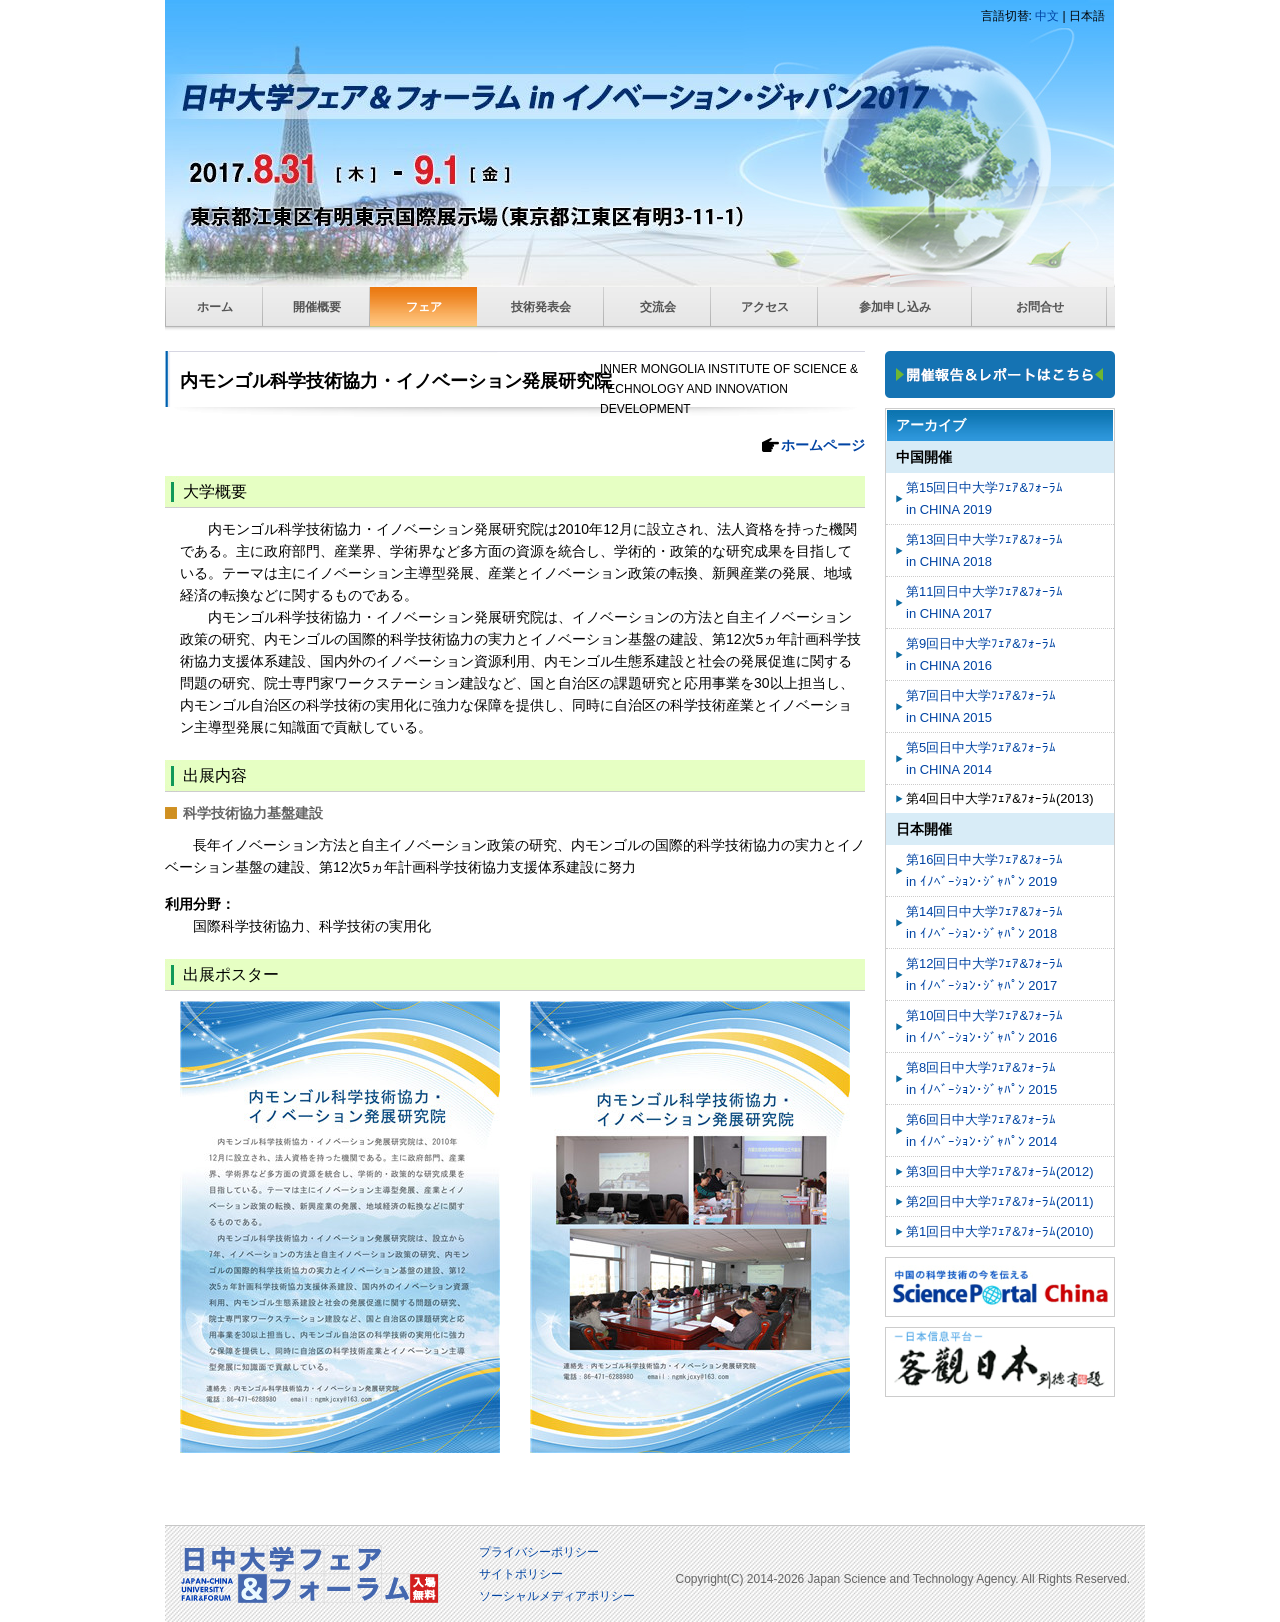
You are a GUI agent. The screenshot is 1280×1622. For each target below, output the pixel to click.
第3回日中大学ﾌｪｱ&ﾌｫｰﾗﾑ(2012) (999, 1171)
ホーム (215, 307)
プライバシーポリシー (539, 1552)
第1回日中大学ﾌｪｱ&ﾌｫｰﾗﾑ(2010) (999, 1231)
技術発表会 (541, 307)
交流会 (658, 307)
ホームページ (823, 445)
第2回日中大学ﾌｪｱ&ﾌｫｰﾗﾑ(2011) (999, 1201)
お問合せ (1040, 307)
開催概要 (317, 307)
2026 (791, 1579)
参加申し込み (895, 307)
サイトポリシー (521, 1574)
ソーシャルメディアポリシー (557, 1596)
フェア (424, 307)
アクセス (765, 307)
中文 (1047, 16)
